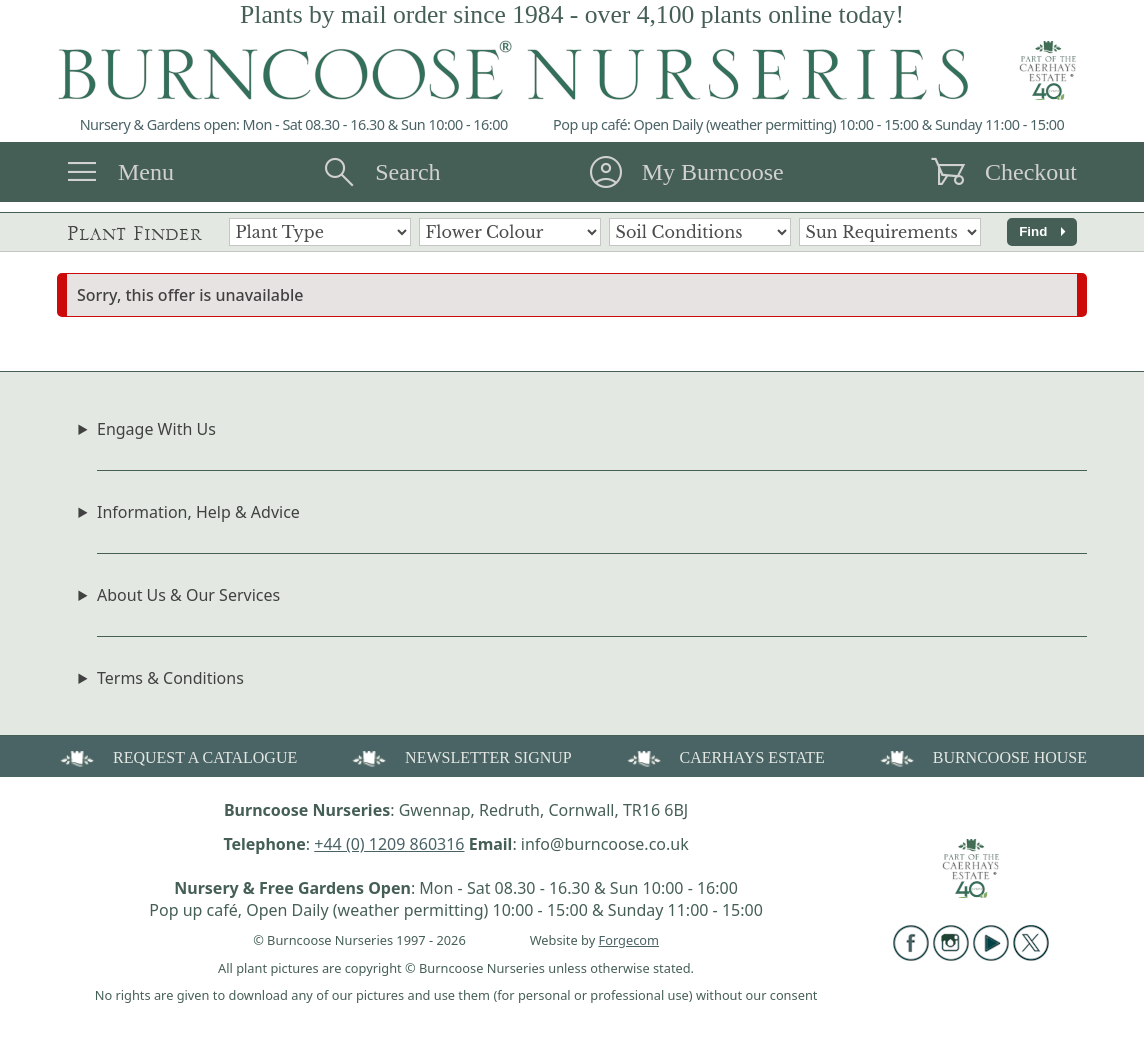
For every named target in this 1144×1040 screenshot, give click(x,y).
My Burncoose (713, 172)
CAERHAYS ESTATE (724, 756)
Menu (146, 172)
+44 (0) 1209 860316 (389, 844)
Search (407, 172)
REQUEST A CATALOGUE (177, 756)
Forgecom (629, 940)
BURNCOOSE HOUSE (982, 756)
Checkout (1031, 172)
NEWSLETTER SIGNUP (460, 756)
